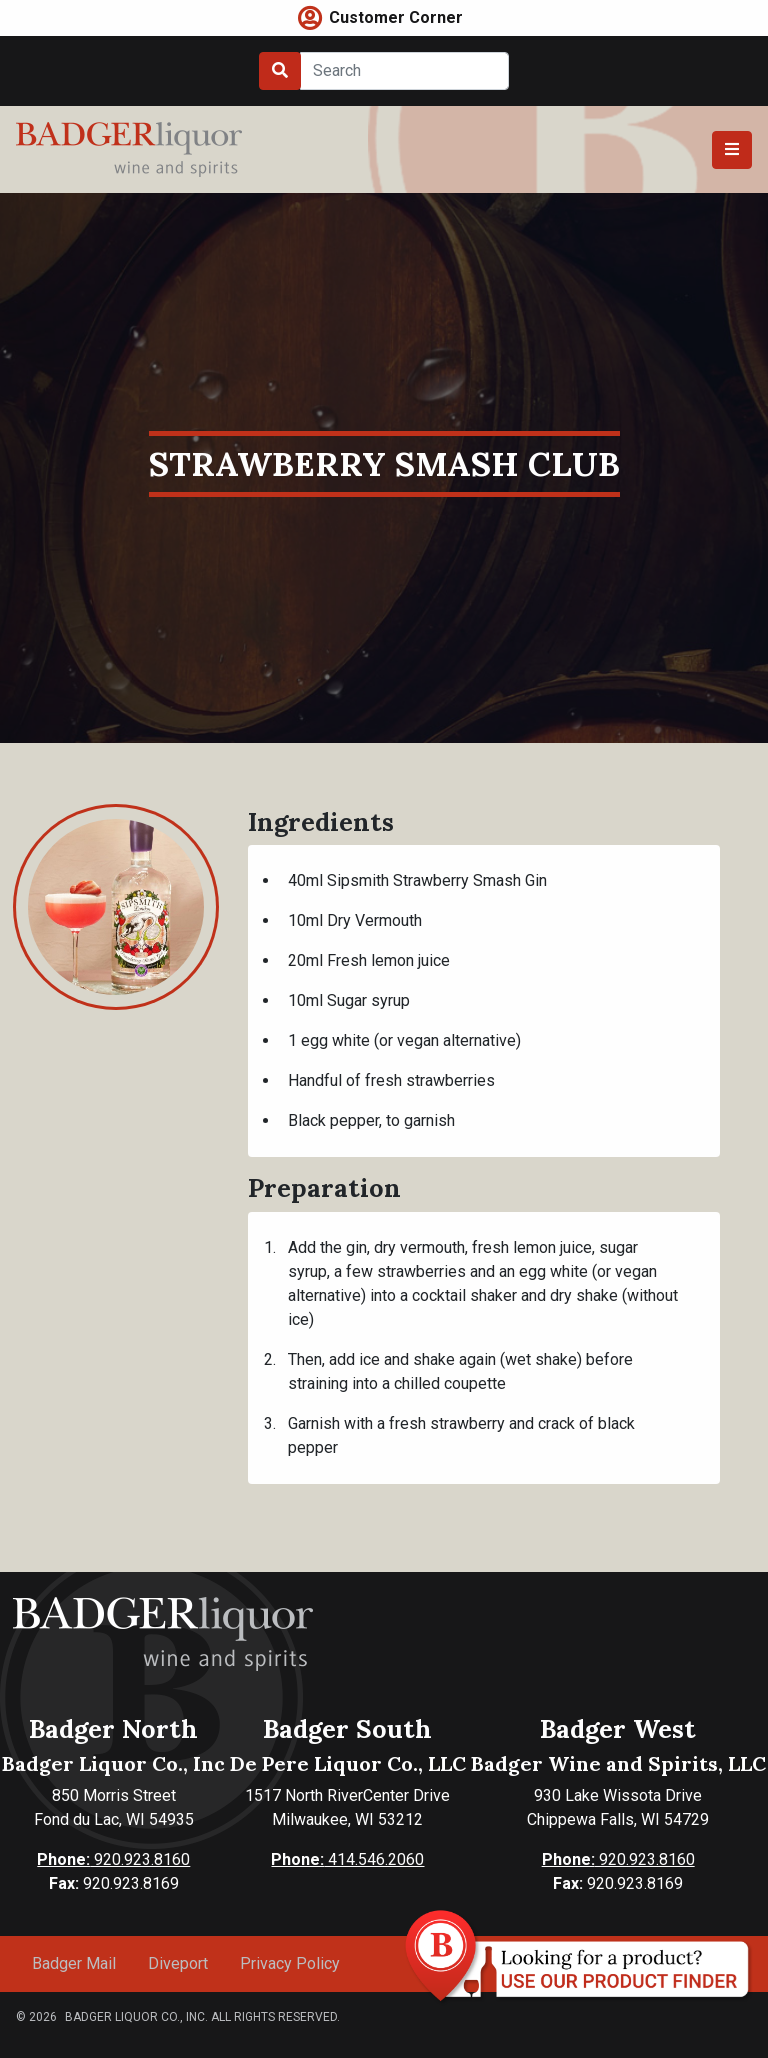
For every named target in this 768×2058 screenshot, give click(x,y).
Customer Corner (396, 17)
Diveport (178, 1963)
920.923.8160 (113, 1859)
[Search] (404, 71)
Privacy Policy (290, 1963)
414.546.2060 (347, 1859)
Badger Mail (74, 1963)
